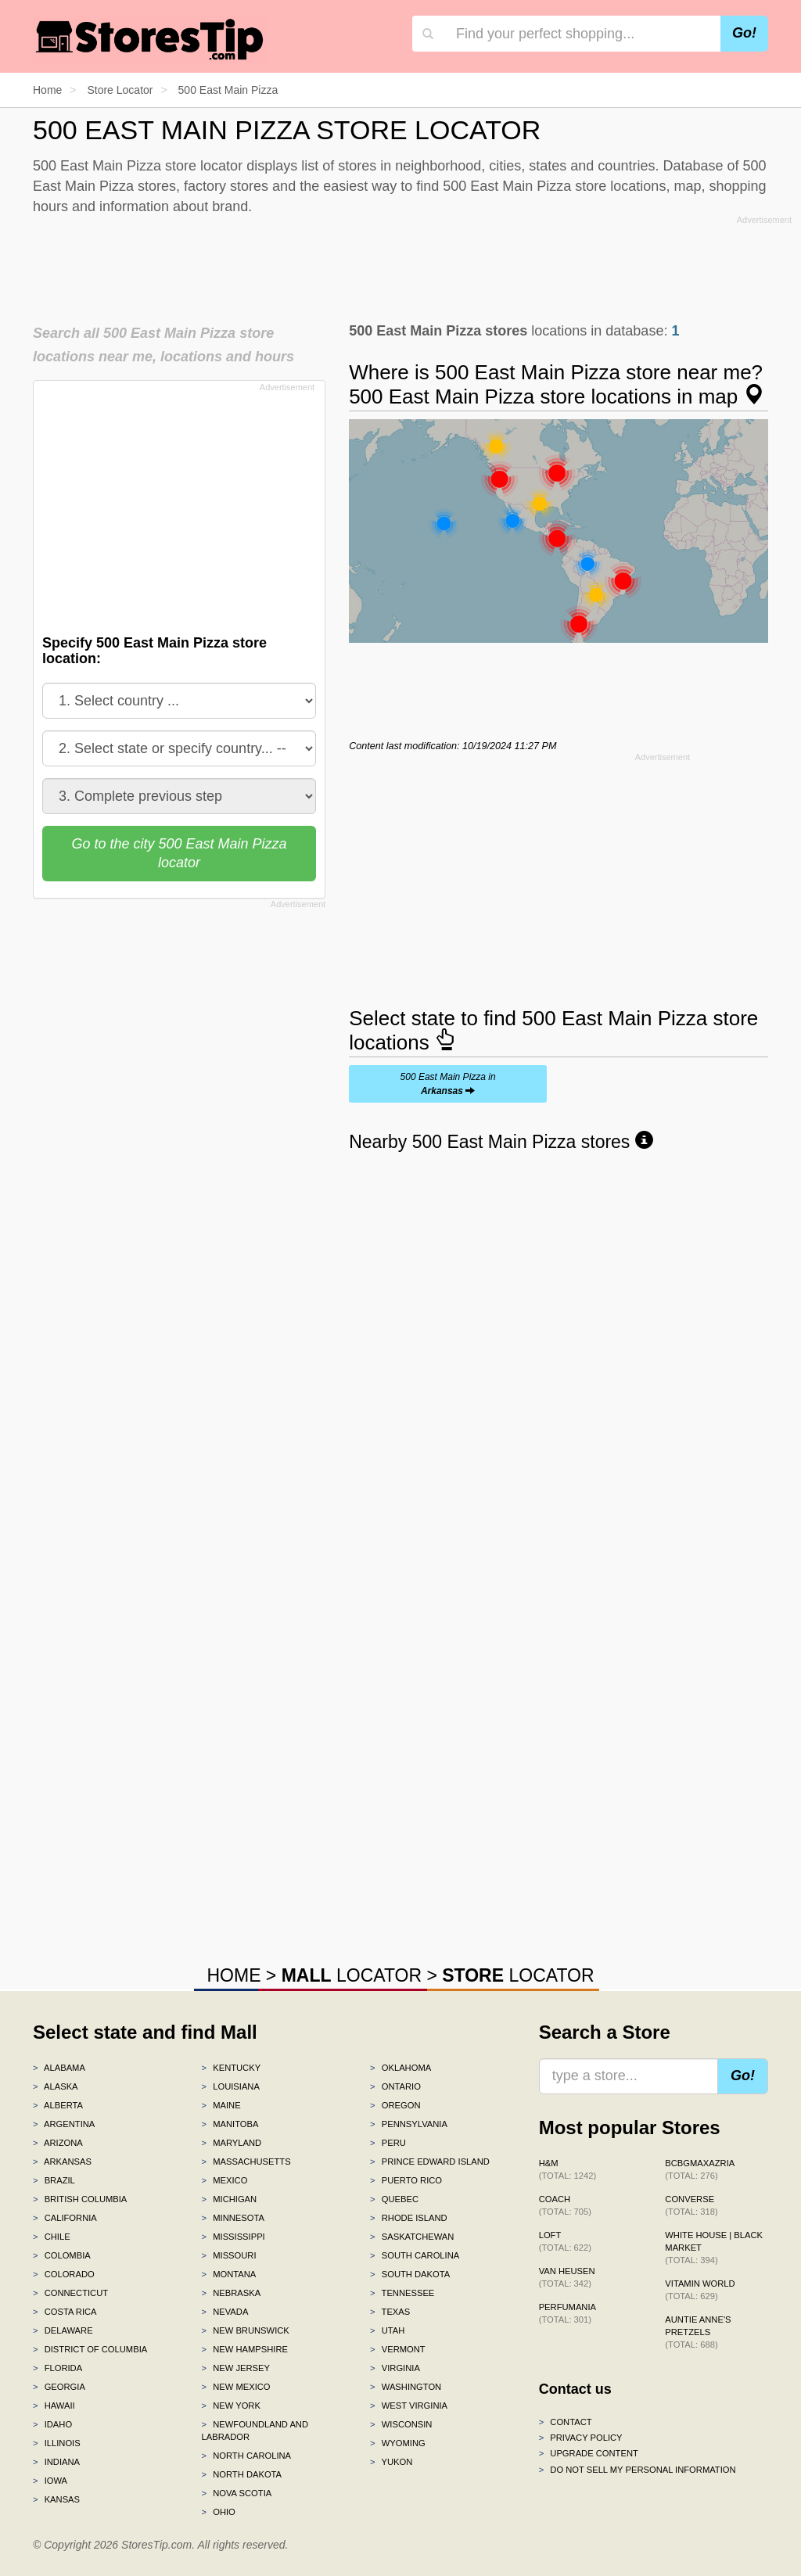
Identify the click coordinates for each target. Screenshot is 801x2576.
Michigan (229, 2199)
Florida (57, 2368)
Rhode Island (408, 2218)
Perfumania (567, 2313)
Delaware (63, 2330)
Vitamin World (700, 2290)
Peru (388, 2142)
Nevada (225, 2311)
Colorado (64, 2274)
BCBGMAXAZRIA (700, 2169)
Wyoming (398, 2443)
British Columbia (80, 2199)
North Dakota (242, 2474)
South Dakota (410, 2274)
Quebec (394, 2199)
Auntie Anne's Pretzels (698, 2332)
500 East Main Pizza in (448, 1083)
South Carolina (414, 2255)
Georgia (59, 2386)
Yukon (391, 2462)
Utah (387, 2330)
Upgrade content (588, 2453)
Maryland (232, 2142)
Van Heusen (567, 2277)
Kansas (56, 2499)
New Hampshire (245, 2349)
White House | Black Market (714, 2247)
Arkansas (62, 2161)
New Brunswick (245, 2330)
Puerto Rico (406, 2180)
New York (231, 2405)
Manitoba (230, 2124)
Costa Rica (65, 2311)
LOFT (565, 2241)
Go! (744, 33)
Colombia (62, 2255)
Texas (390, 2311)
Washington (405, 2386)
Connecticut (70, 2293)
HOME (233, 1975)
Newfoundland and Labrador (255, 2430)
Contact (565, 2422)
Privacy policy (581, 2437)
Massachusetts (246, 2161)
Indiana (56, 2462)
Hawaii (54, 2405)
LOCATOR (352, 1975)
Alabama (59, 2067)
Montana (229, 2274)
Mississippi (233, 2236)
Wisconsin (401, 2424)
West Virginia (408, 2405)
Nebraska (231, 2293)
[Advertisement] (412, 265)
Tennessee (402, 2293)
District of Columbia (90, 2349)
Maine (221, 2105)
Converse (691, 2205)
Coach (565, 2205)
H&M (568, 2169)
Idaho (52, 2424)
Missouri (229, 2255)
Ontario (395, 2086)
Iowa (50, 2480)
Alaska (55, 2086)
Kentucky (231, 2067)
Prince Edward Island (430, 2161)
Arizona (58, 2142)
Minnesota (233, 2218)
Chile (51, 2236)
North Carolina (247, 2455)
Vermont (398, 2349)
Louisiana (231, 2086)
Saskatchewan (412, 2236)
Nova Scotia (237, 2493)
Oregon (395, 2105)
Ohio (218, 2512)
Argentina (64, 2124)
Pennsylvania (408, 2124)
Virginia (395, 2368)
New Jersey (236, 2368)
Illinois (57, 2443)
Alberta (58, 2105)
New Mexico (236, 2386)
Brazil (54, 2180)
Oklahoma (400, 2067)
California (65, 2218)
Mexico (225, 2180)
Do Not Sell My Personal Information (637, 2469)
